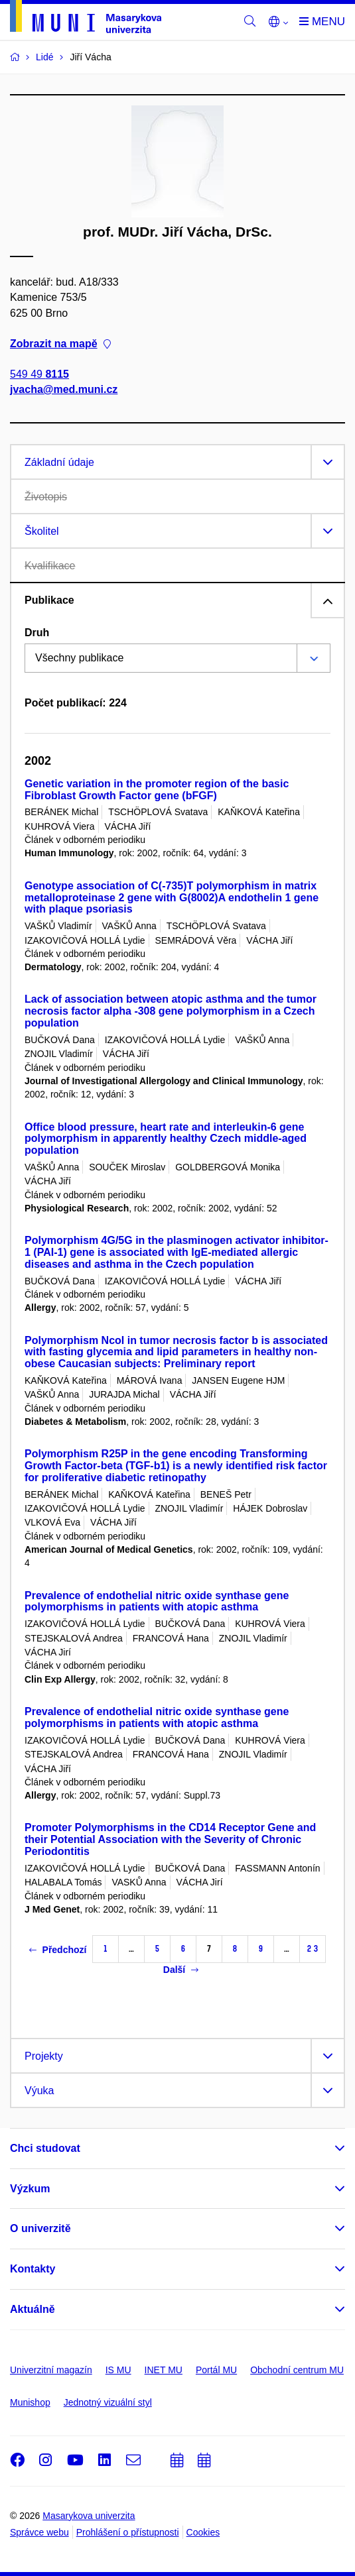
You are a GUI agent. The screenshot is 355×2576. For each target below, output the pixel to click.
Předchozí (58, 1949)
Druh (37, 632)
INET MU (163, 2370)
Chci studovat (45, 2148)
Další (180, 1969)
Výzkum (30, 2188)
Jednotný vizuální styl (108, 2402)
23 (312, 1948)
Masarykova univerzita (88, 2515)
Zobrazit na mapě (60, 343)
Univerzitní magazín (51, 2370)
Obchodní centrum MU (297, 2370)
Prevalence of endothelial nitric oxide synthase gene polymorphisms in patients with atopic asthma (157, 1601)
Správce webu (39, 2532)
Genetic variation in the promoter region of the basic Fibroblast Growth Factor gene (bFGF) (157, 789)
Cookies (203, 2532)
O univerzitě (40, 2228)
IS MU (118, 2370)
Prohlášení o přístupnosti (127, 2532)
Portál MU (216, 2370)
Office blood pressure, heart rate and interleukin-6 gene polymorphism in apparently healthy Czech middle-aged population (166, 1138)
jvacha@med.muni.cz (63, 390)
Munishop (30, 2402)
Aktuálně (32, 2309)
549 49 (39, 374)
